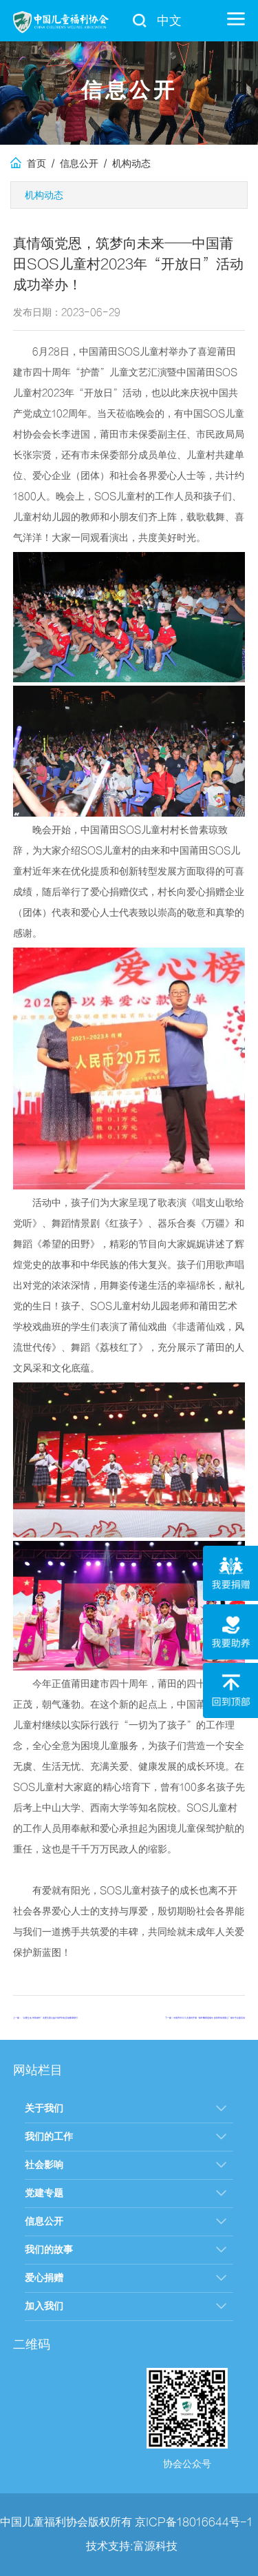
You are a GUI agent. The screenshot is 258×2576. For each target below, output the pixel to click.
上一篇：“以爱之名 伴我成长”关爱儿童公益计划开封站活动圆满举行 (45, 2017)
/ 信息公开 (72, 164)
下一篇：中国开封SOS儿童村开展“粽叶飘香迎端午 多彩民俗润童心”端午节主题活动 (205, 2017)
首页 (28, 164)
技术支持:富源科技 (132, 2546)
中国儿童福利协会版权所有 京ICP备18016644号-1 (126, 2522)
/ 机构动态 (124, 164)
